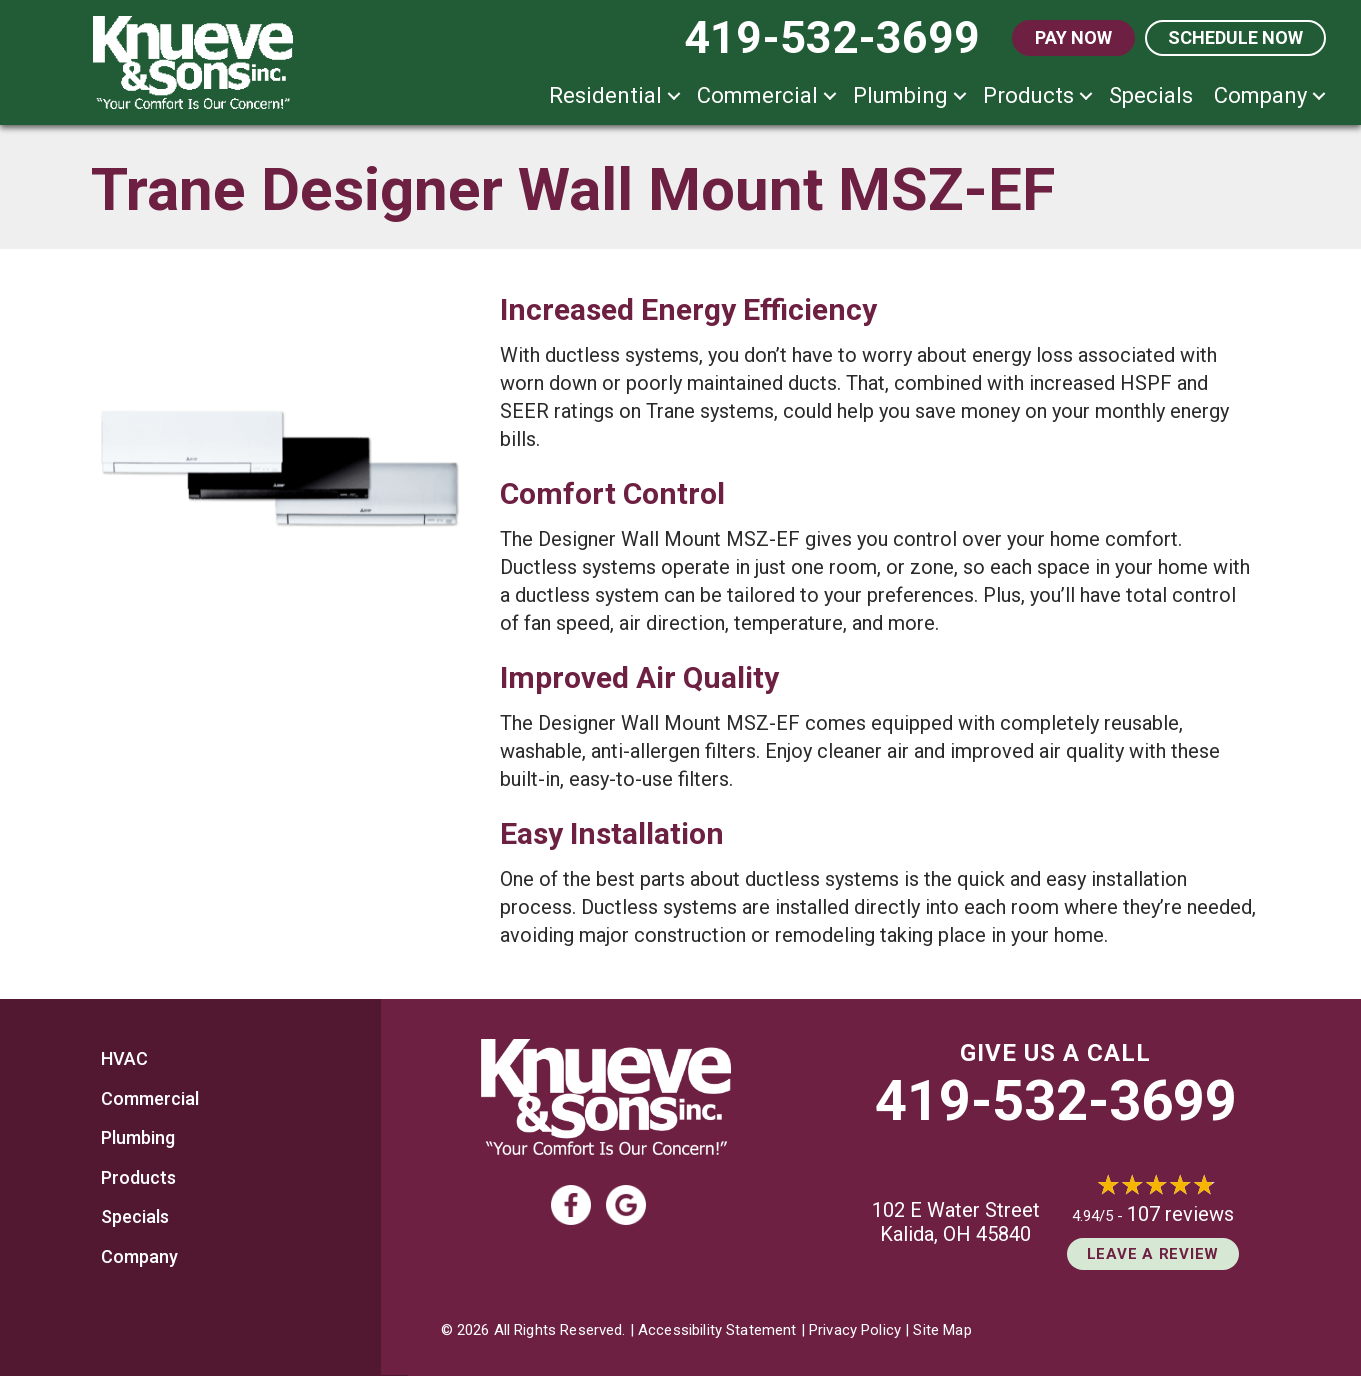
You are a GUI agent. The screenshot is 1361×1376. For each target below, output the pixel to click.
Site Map (942, 1330)
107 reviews (1180, 1214)
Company (1260, 95)
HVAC (124, 1058)
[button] (674, 95)
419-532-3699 (1056, 1101)
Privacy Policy (855, 1330)
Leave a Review (1153, 1254)
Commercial (757, 95)
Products (1028, 95)
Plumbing (900, 95)
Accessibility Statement (717, 1330)
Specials (1151, 95)
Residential (605, 95)
